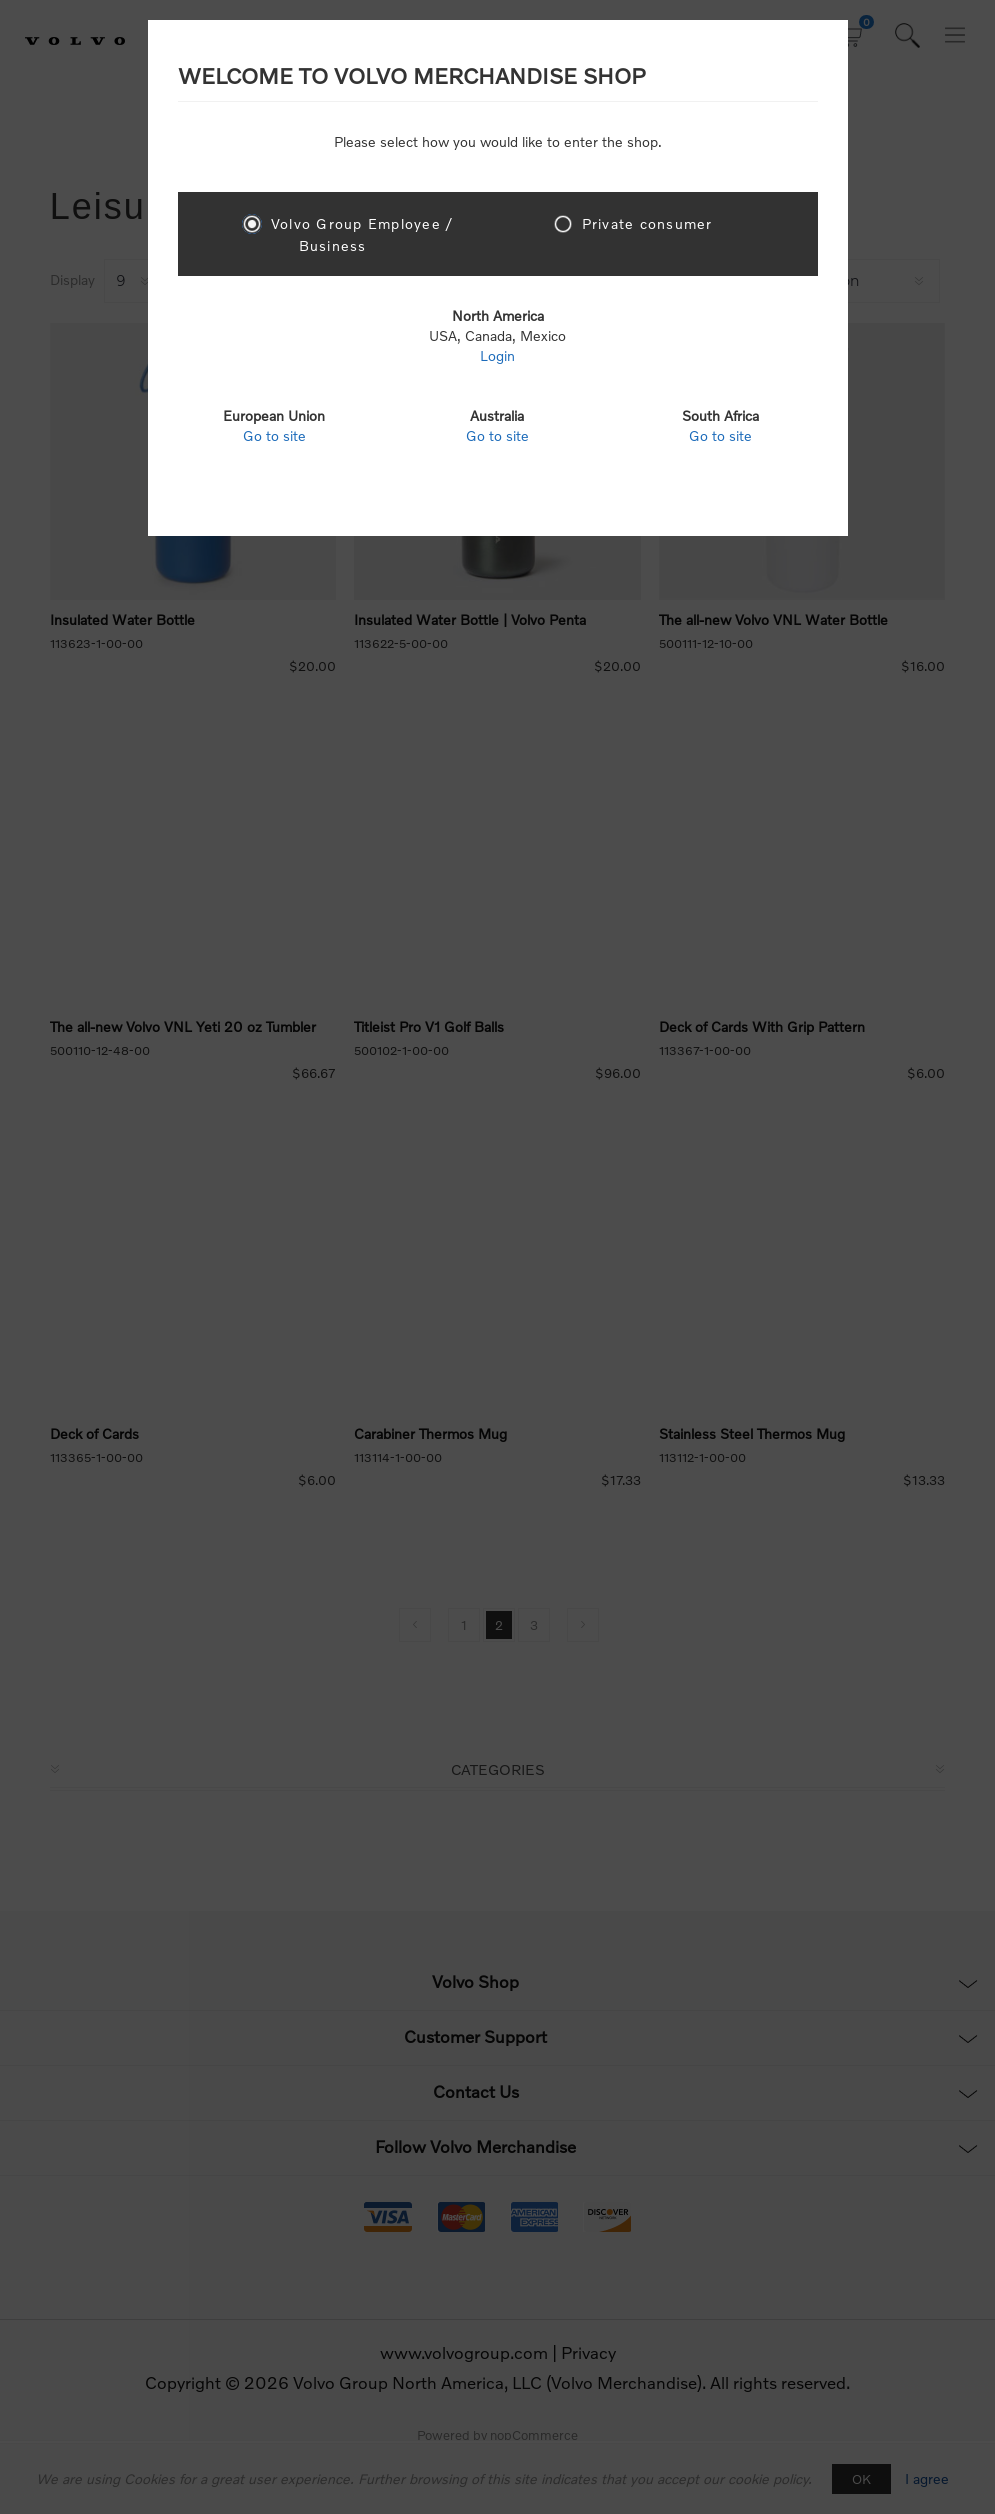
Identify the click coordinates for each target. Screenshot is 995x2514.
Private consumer (647, 223)
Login (497, 355)
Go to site (274, 435)
